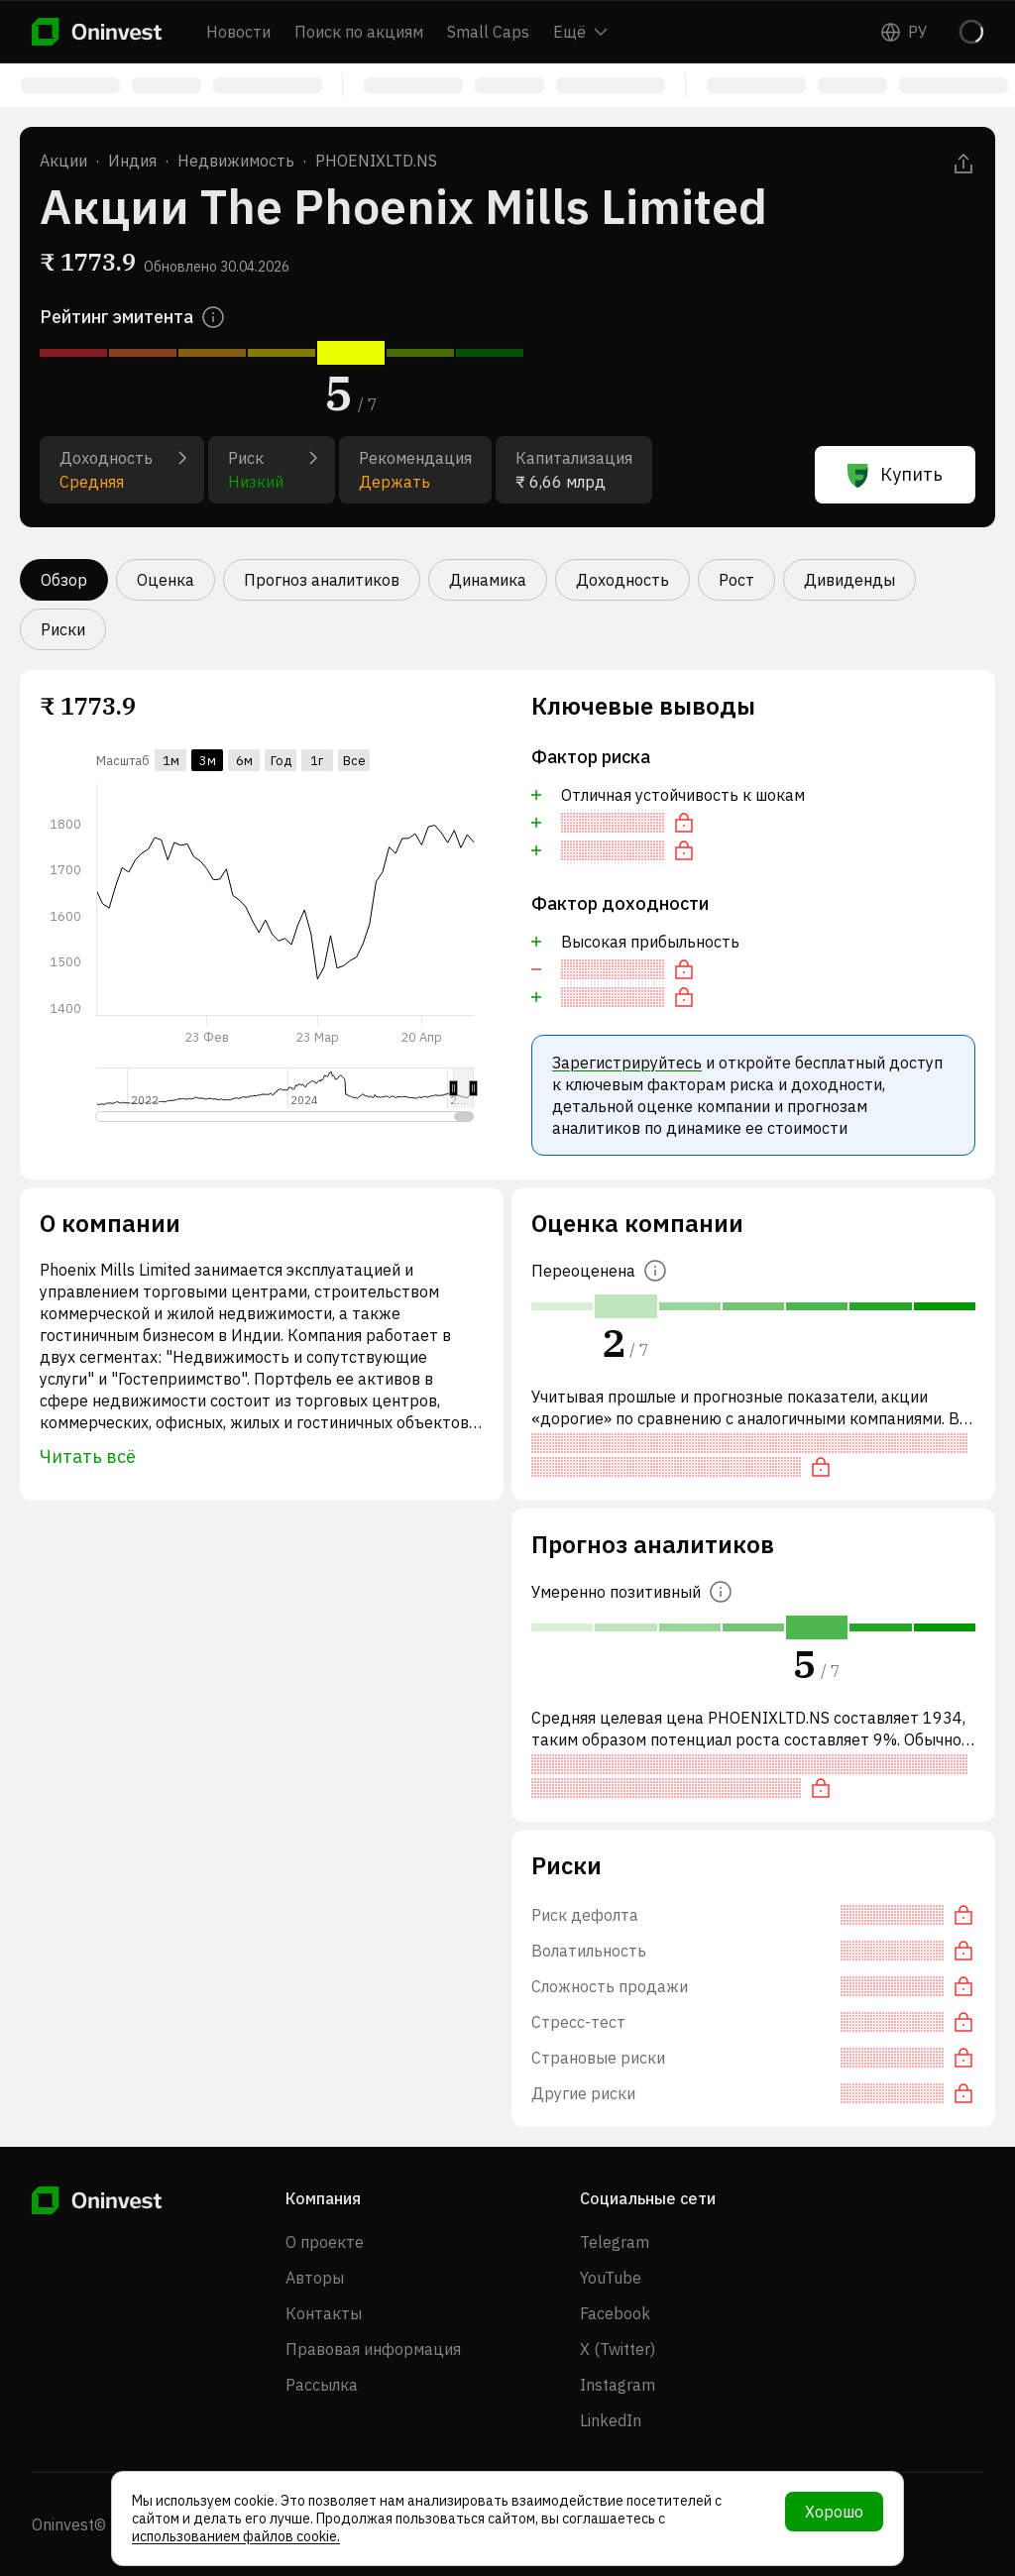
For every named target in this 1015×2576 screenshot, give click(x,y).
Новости (238, 32)
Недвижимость (235, 160)
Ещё (580, 32)
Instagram (617, 2385)
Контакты (323, 2313)
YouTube (610, 2278)
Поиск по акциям (358, 32)
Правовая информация (373, 2349)
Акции (63, 160)
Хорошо (834, 2511)
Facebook (615, 2313)
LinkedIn (610, 2420)
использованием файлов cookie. (236, 2536)
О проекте (324, 2242)
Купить (895, 475)
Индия (132, 160)
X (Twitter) (617, 2349)
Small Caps (488, 32)
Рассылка (321, 2385)
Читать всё (88, 1456)
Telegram (614, 2242)
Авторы (314, 2278)
